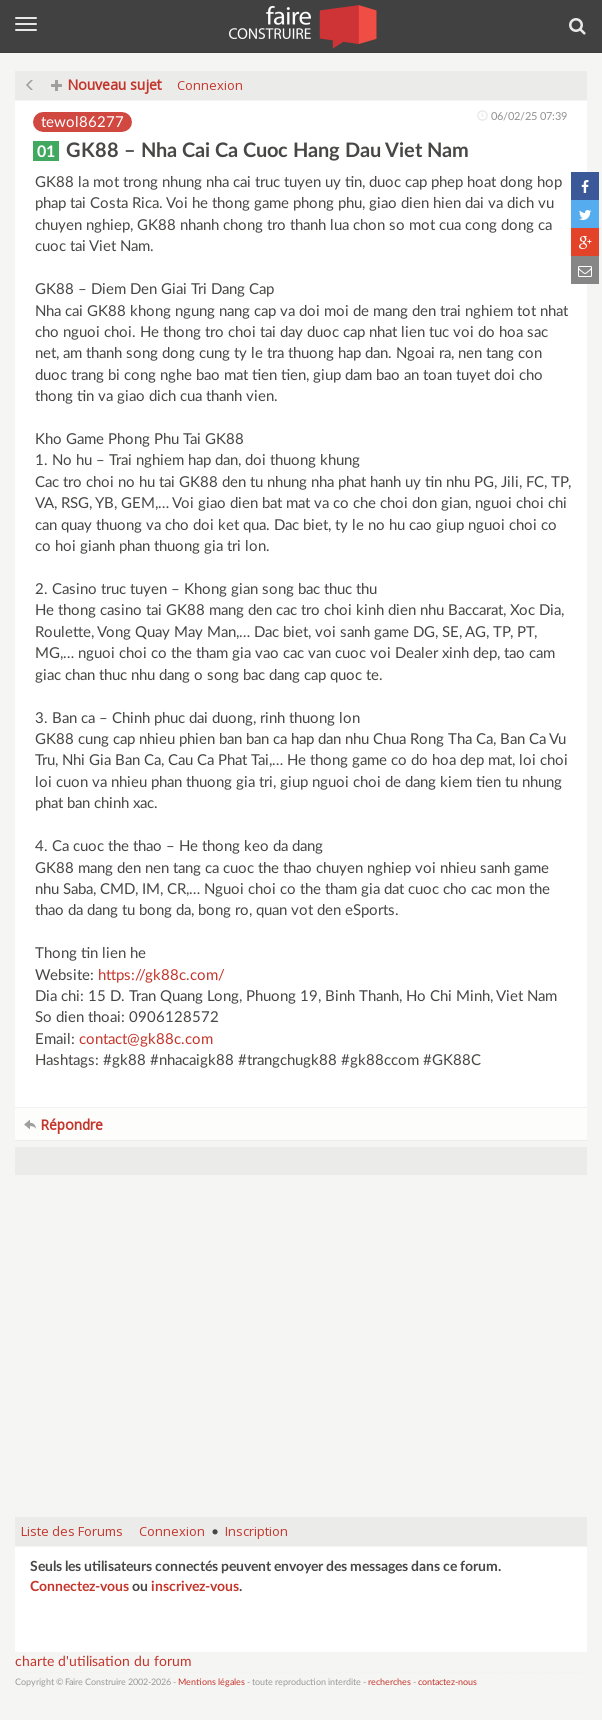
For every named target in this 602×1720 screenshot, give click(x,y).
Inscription (256, 1531)
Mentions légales (211, 1682)
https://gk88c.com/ (161, 975)
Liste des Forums (72, 1531)
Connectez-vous (79, 1587)
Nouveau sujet (106, 84)
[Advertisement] (301, 1356)
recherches (389, 1682)
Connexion (210, 85)
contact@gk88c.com (146, 1039)
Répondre (63, 1124)
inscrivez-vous (195, 1587)
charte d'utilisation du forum (103, 1662)
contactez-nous (447, 1682)
